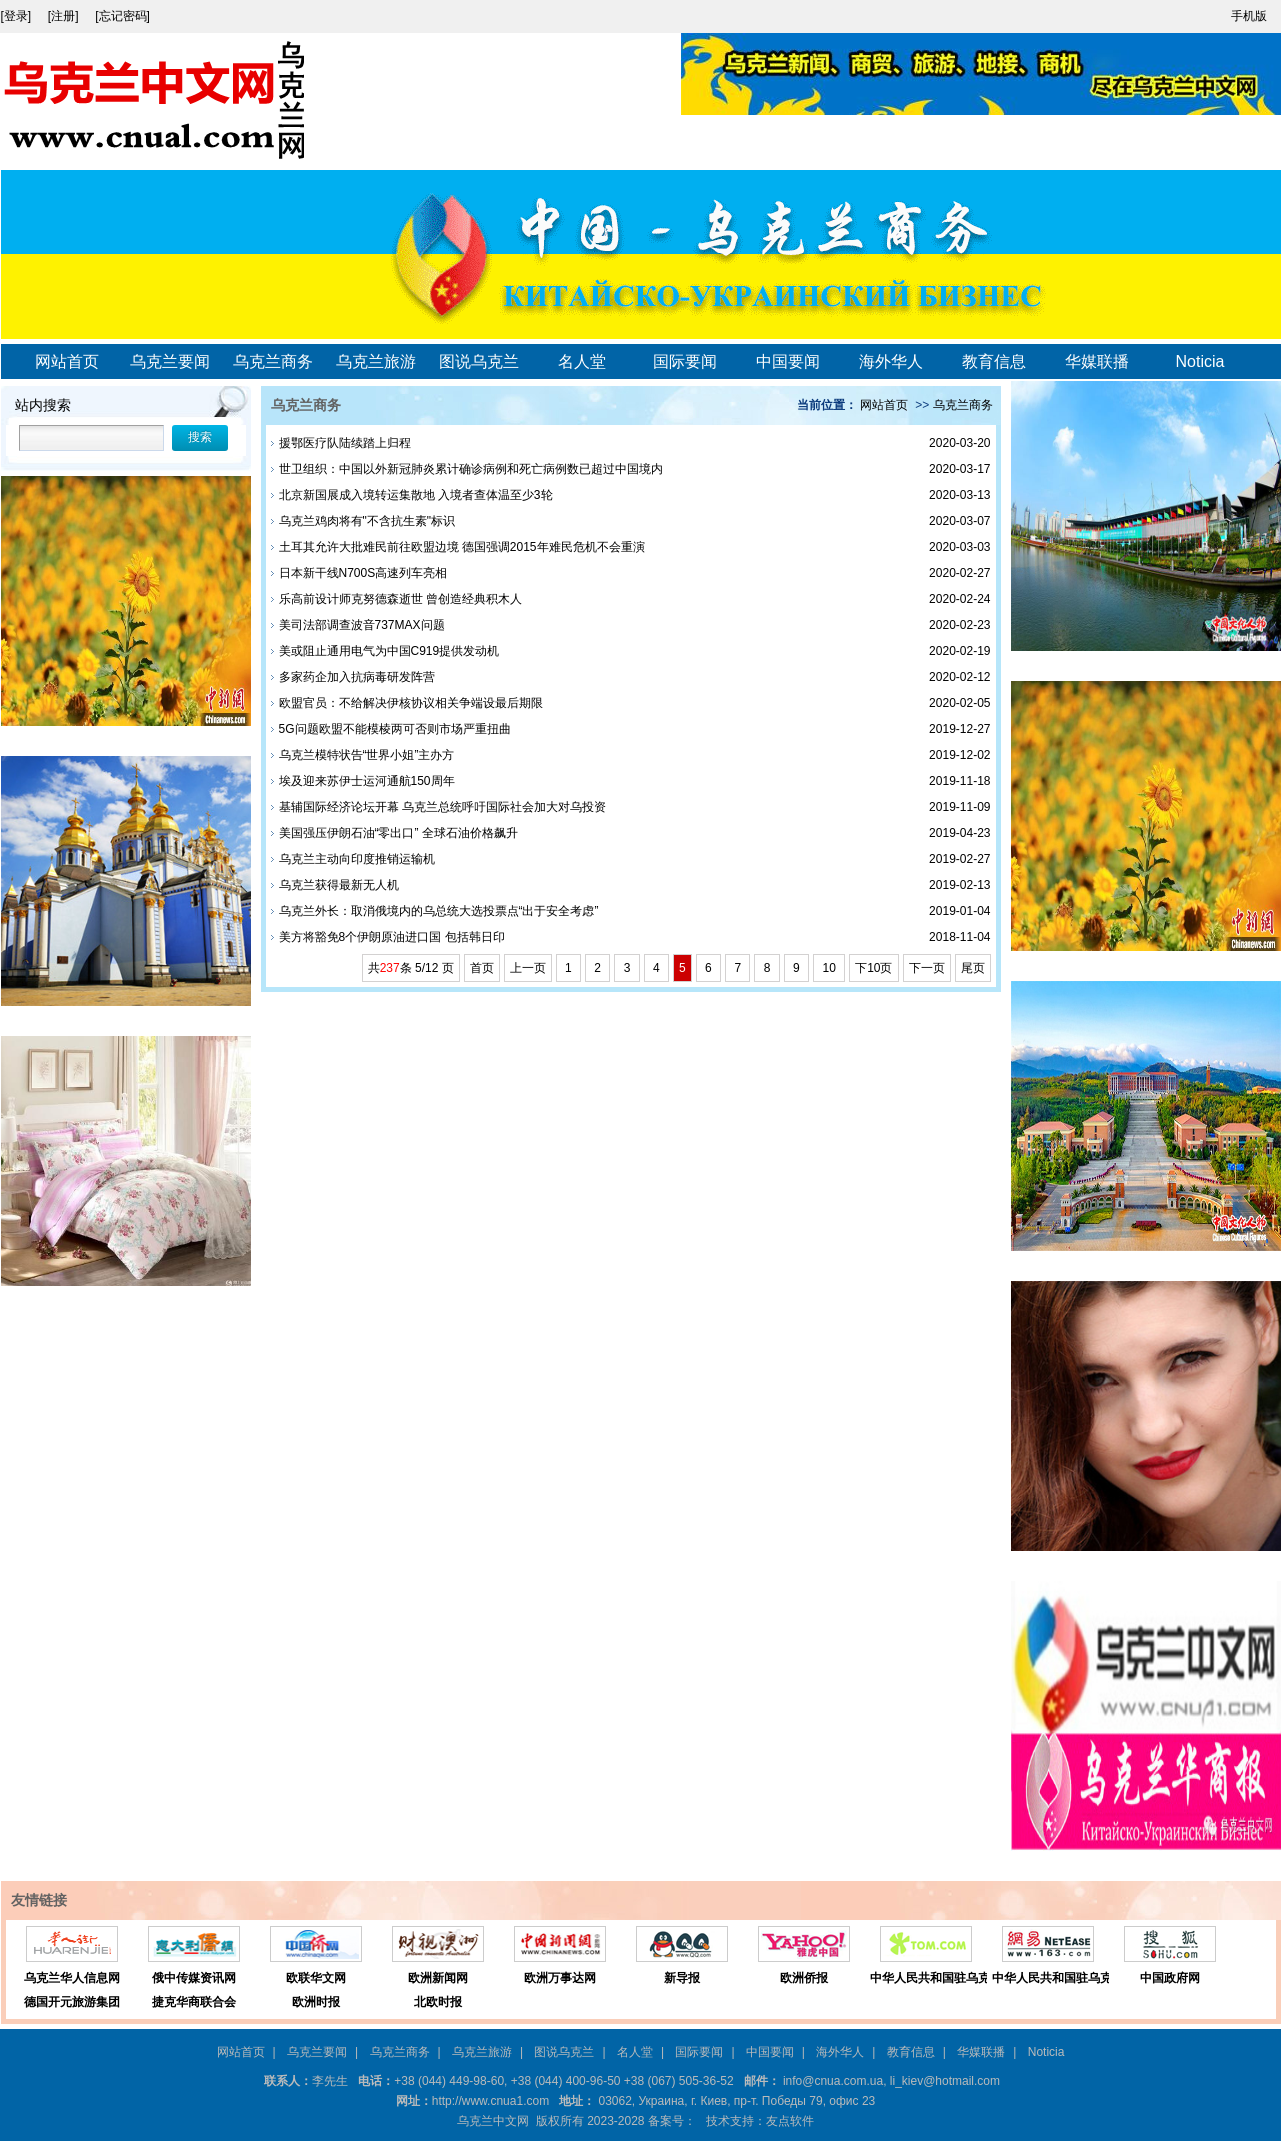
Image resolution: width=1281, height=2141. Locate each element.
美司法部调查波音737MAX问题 (362, 625)
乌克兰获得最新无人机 (339, 885)
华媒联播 (1097, 361)
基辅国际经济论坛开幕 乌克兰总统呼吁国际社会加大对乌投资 (442, 807)
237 (390, 968)
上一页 (528, 968)
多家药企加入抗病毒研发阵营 (357, 677)
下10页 (873, 968)
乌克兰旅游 (376, 361)
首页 (482, 968)
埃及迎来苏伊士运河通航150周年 (367, 781)
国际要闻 (685, 361)
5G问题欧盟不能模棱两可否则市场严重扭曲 (395, 729)
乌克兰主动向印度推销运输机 (357, 859)
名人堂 (582, 361)
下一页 (927, 968)
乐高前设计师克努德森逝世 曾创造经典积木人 (400, 599)
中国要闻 (788, 361)
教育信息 (994, 361)
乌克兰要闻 (170, 361)
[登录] (18, 16)
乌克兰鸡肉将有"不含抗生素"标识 (367, 521)
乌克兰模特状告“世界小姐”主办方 (367, 755)
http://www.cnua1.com (490, 2101)
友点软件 (790, 2121)
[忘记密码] (122, 16)
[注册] (65, 16)
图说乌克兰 (479, 361)
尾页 (973, 968)
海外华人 (891, 361)
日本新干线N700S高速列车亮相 (363, 573)
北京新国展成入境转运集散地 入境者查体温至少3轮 (416, 495)
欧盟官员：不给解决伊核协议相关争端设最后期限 (411, 703)
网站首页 (67, 361)
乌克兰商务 (273, 361)
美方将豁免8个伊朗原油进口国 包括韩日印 (392, 937)
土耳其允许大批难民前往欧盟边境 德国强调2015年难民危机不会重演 (462, 547)
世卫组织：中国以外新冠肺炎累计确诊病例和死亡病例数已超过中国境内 (471, 469)
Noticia (1200, 361)
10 (829, 968)
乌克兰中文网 (493, 2121)
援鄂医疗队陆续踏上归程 (345, 443)
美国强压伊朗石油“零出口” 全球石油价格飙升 (398, 833)
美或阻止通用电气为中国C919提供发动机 (389, 651)
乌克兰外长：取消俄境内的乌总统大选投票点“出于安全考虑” (439, 911)
